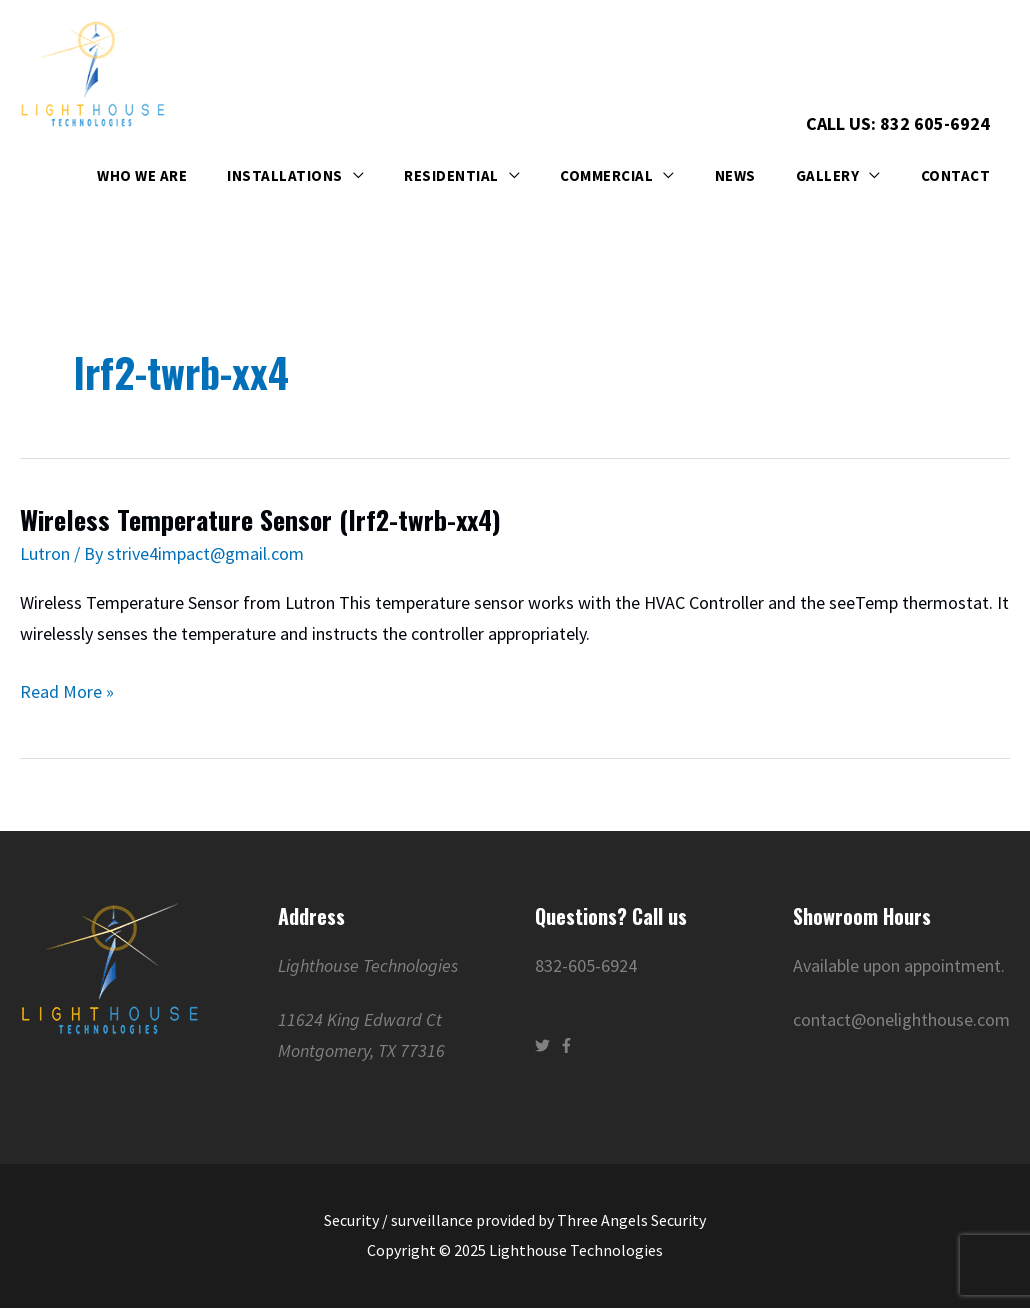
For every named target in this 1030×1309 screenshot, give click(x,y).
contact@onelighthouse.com (901, 1019)
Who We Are (142, 175)
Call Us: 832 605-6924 (898, 122)
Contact (956, 175)
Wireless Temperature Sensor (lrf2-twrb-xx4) (260, 519)
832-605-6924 (586, 965)
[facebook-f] (569, 1045)
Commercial (606, 175)
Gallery (828, 175)
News (735, 175)
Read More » (67, 690)
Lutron (45, 553)
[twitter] (545, 1045)
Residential (451, 175)
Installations (285, 175)
